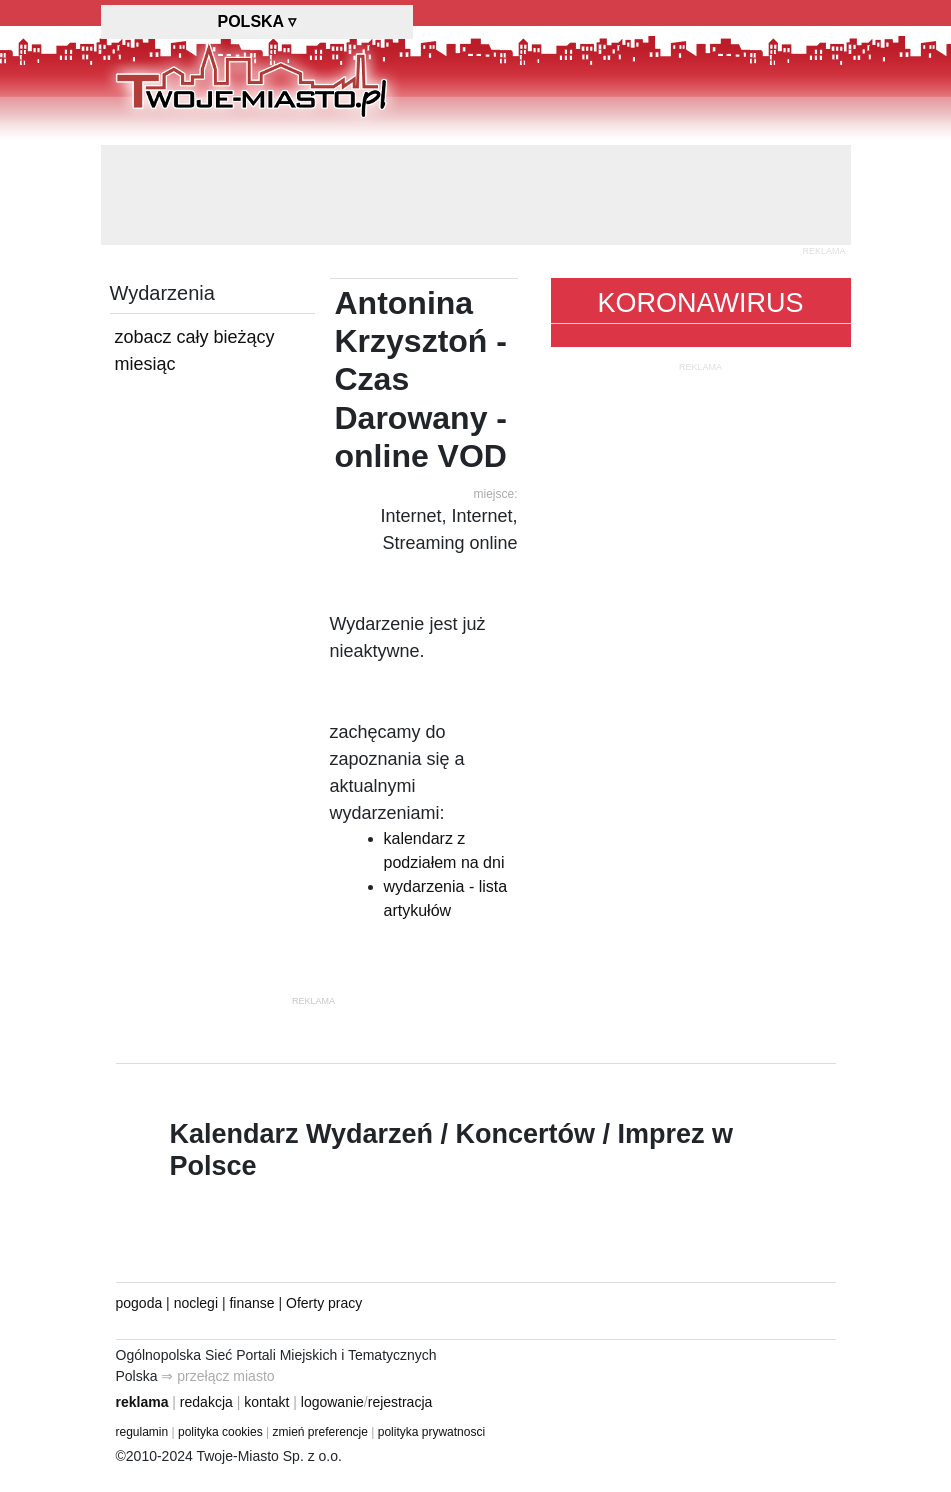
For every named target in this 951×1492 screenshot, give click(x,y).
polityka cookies (220, 1432)
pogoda (139, 1303)
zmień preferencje (320, 1432)
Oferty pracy (324, 1303)
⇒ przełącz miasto (217, 1376)
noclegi (196, 1303)
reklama (142, 1402)
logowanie (332, 1402)
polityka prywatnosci (431, 1432)
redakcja (206, 1402)
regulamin (142, 1432)
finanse (251, 1303)
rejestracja (400, 1402)
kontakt (266, 1402)
